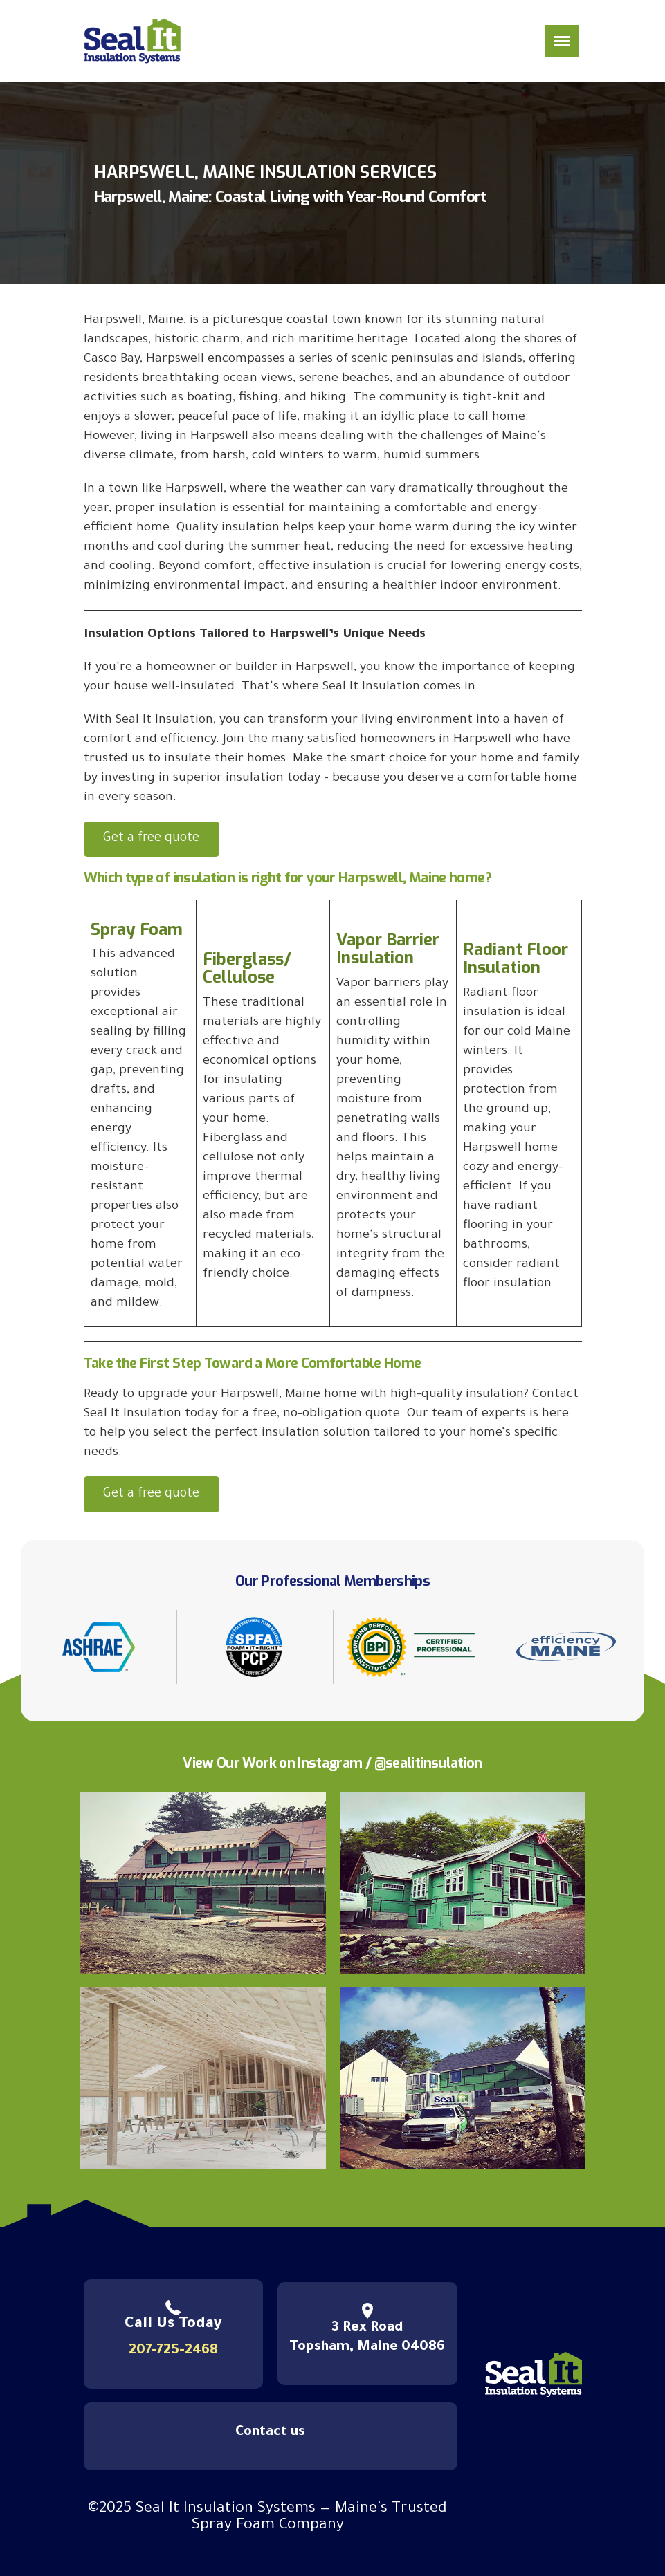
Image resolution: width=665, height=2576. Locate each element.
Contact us (270, 2432)
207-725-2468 (173, 2351)
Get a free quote (151, 839)
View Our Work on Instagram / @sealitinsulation (332, 1763)
